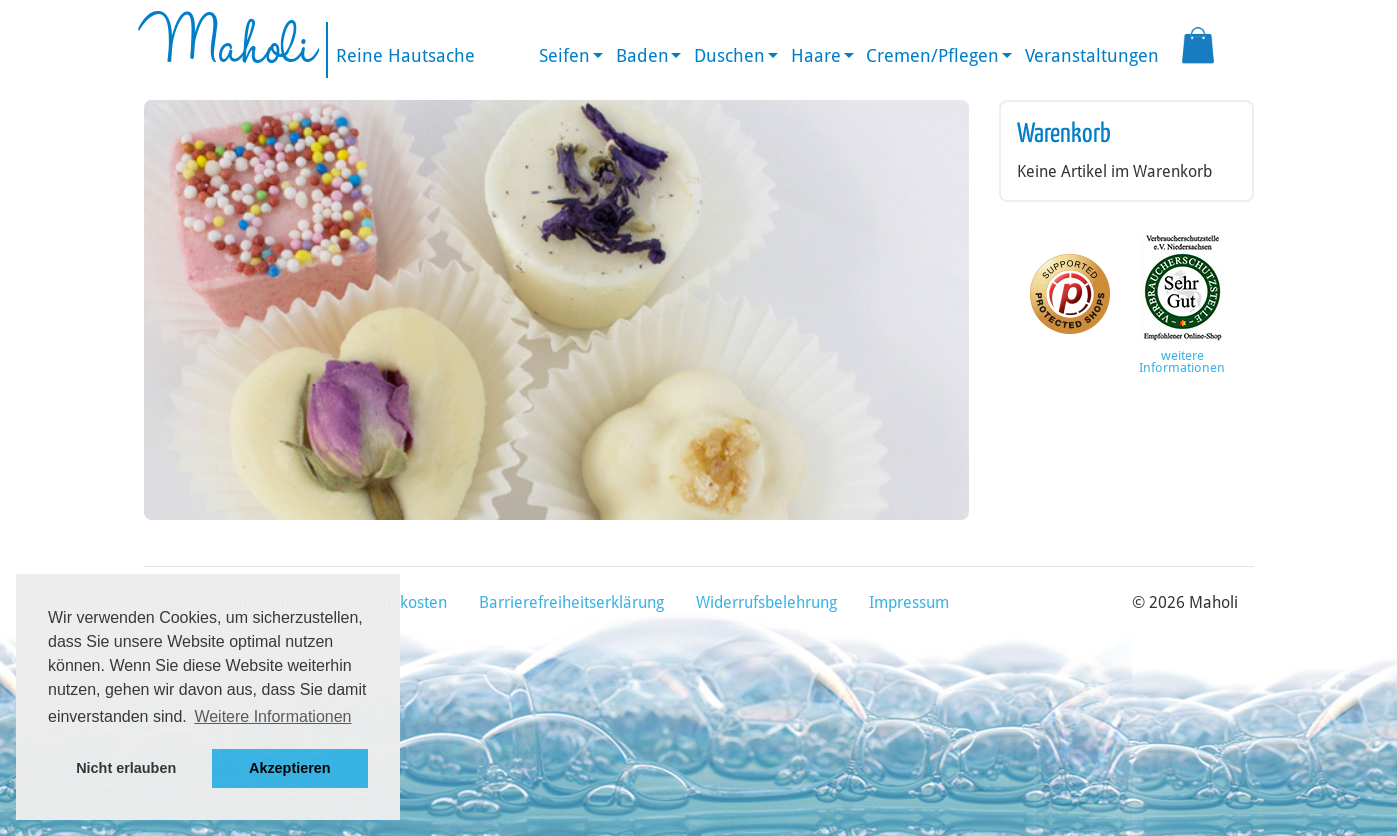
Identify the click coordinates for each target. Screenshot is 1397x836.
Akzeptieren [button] (290, 768)
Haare (816, 55)
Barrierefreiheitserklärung (571, 602)
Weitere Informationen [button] (272, 716)
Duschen (729, 55)
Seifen (564, 55)
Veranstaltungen (1092, 55)
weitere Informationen (1182, 362)
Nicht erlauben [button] (126, 768)
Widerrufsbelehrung (766, 602)
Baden (642, 55)
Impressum (909, 602)
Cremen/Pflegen (932, 55)
